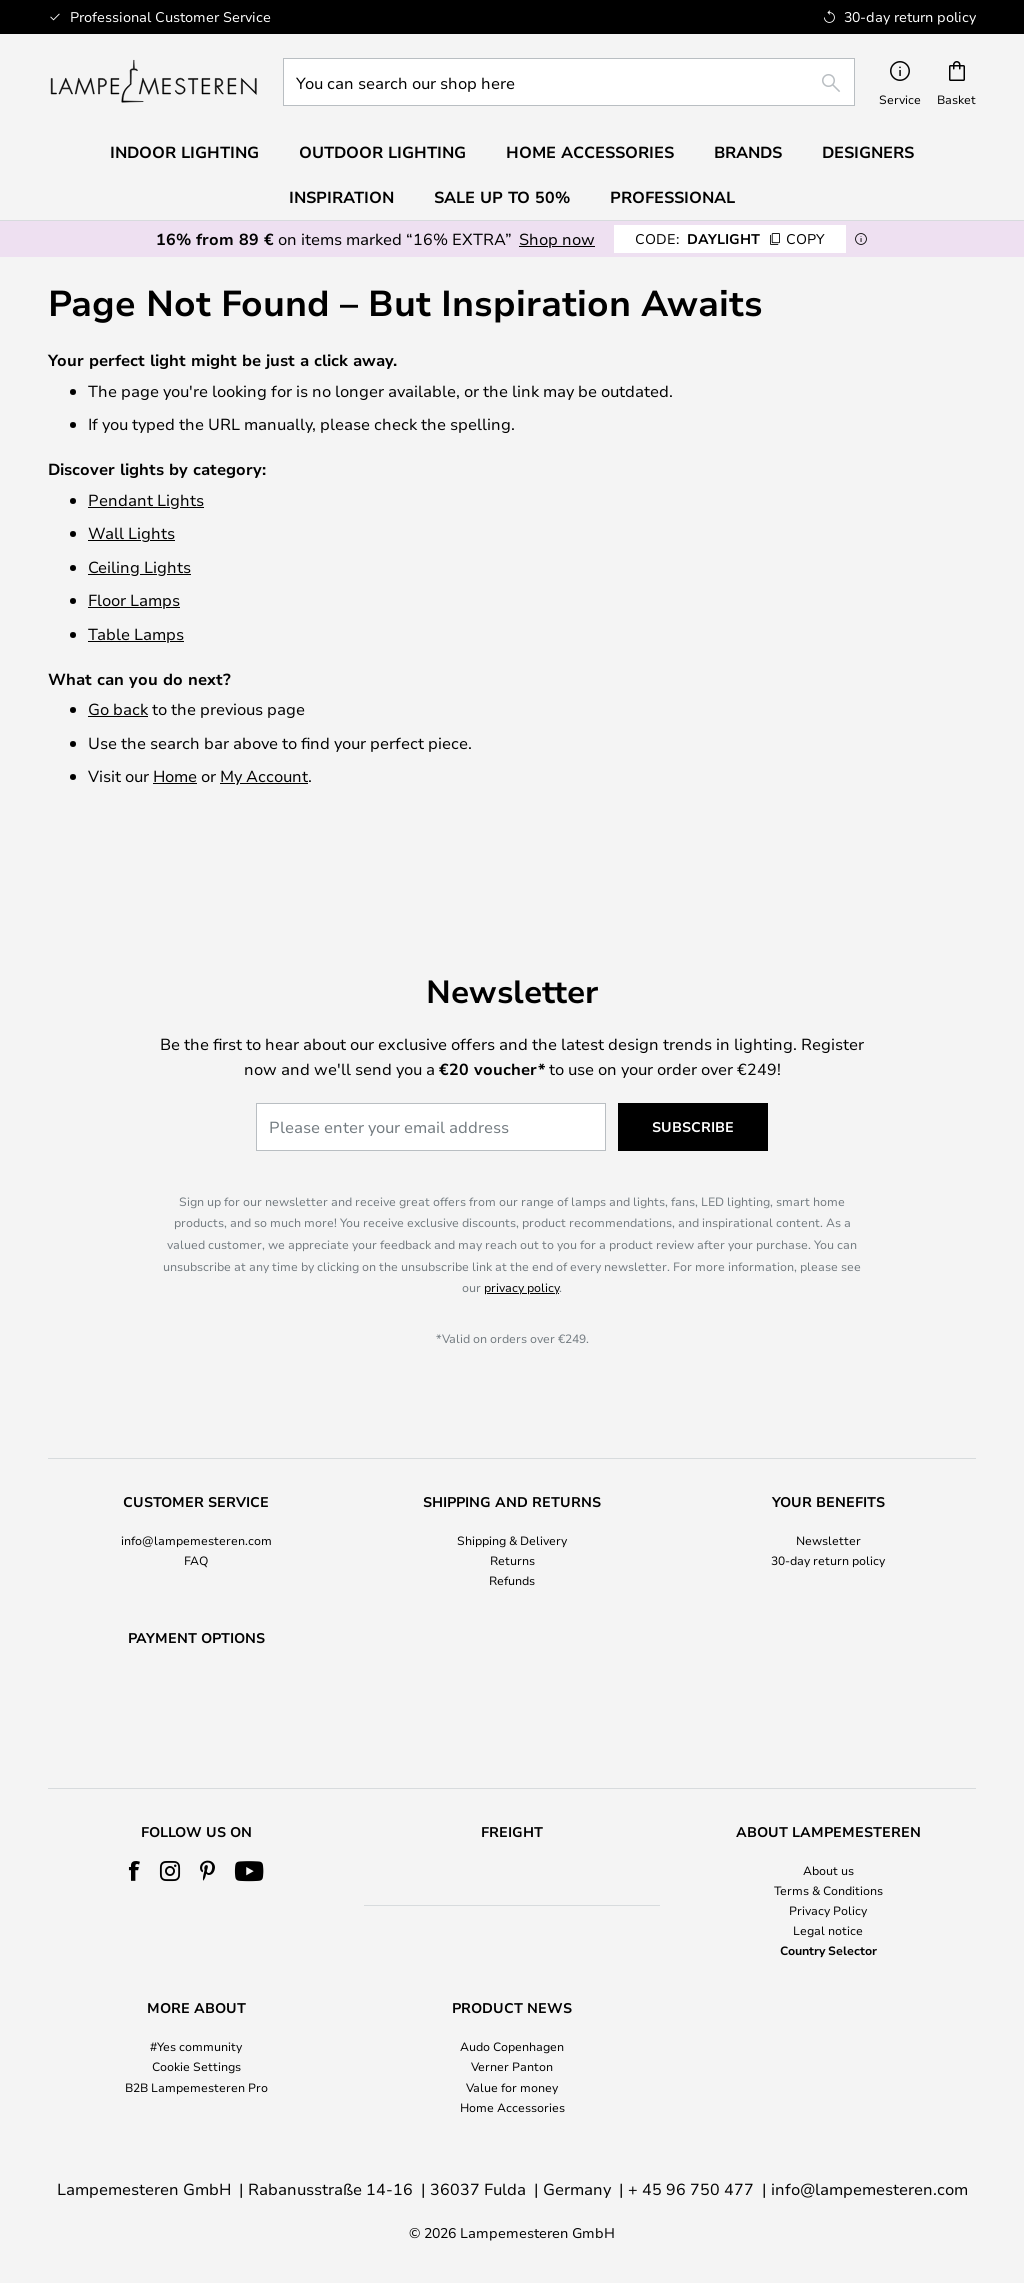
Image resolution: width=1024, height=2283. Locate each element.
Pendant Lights (146, 499)
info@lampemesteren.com (196, 1488)
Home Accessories (512, 2107)
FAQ (196, 1509)
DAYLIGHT (730, 238)
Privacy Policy (828, 1910)
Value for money (512, 2087)
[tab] (196, 1491)
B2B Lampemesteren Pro (196, 2087)
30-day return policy (828, 1509)
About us (828, 1870)
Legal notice (828, 1930)
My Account (264, 775)
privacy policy (521, 1236)
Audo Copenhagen (512, 2047)
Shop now (557, 238)
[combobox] (569, 82)
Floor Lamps (134, 599)
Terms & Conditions (828, 1890)
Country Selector (828, 1951)
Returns (512, 1509)
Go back (118, 708)
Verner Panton (512, 2067)
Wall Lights (131, 532)
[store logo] (153, 82)
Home (175, 775)
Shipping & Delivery (512, 1488)
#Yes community (196, 2047)
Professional (672, 197)
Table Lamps (136, 633)
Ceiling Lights (139, 566)
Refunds (512, 1529)
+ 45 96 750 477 (691, 2188)
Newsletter (828, 1488)
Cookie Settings (196, 2067)
